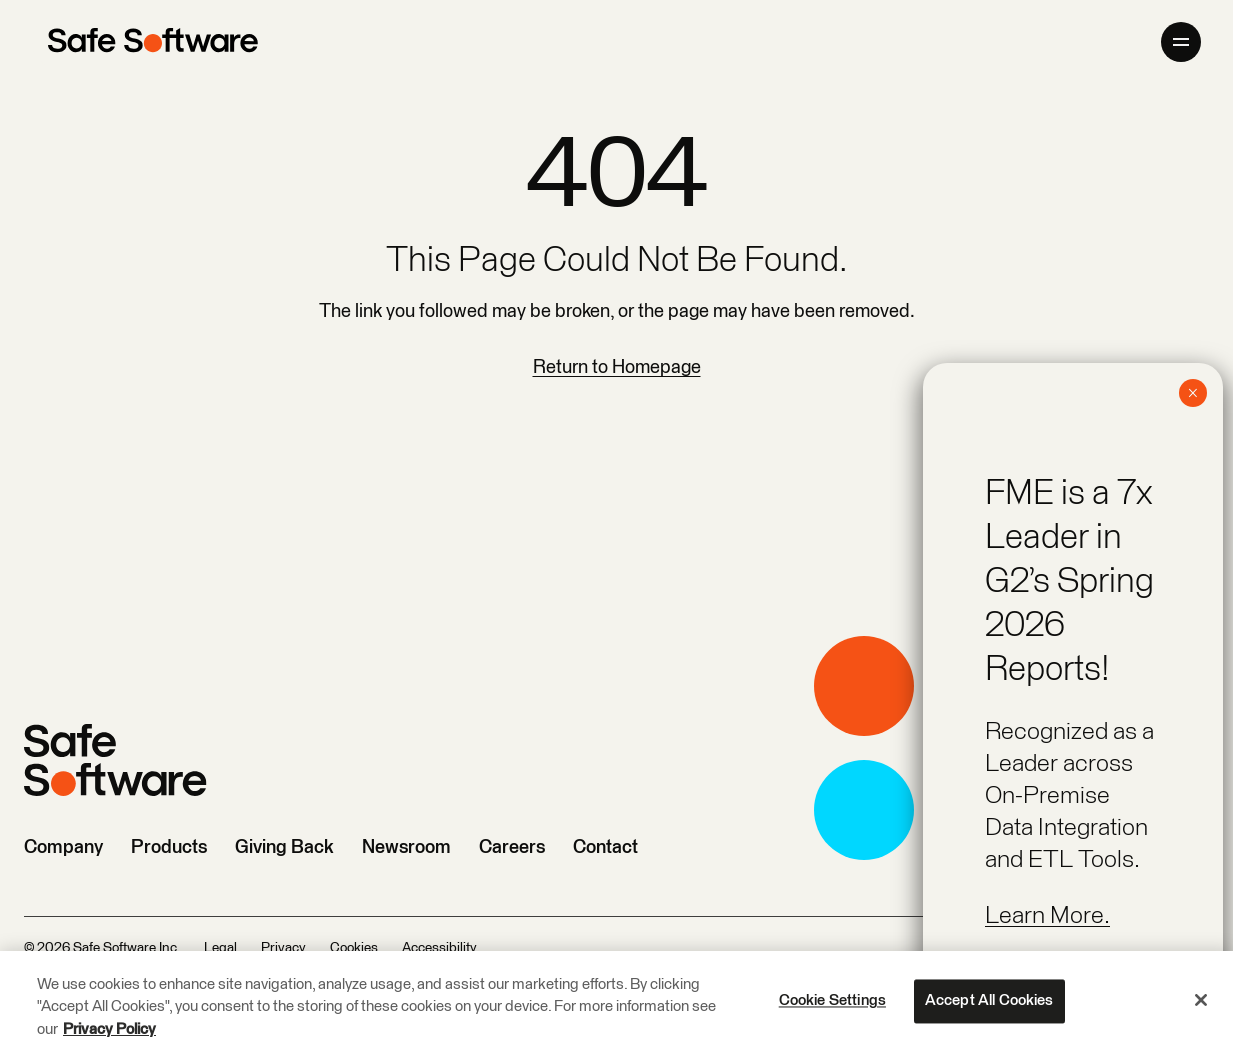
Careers (512, 847)
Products (169, 847)
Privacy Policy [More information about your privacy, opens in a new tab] (109, 1029)
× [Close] (1192, 393)
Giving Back (284, 847)
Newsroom (406, 847)
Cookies (354, 948)
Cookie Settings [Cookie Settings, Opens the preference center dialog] (832, 1000)
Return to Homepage (617, 367)
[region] (616, 1002)
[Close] (1201, 1000)
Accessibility (439, 948)
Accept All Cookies (989, 1000)
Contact (605, 847)
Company (63, 847)
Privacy (283, 948)
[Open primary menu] (1181, 42)
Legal (220, 948)
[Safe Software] (153, 42)
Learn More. (1047, 916)
